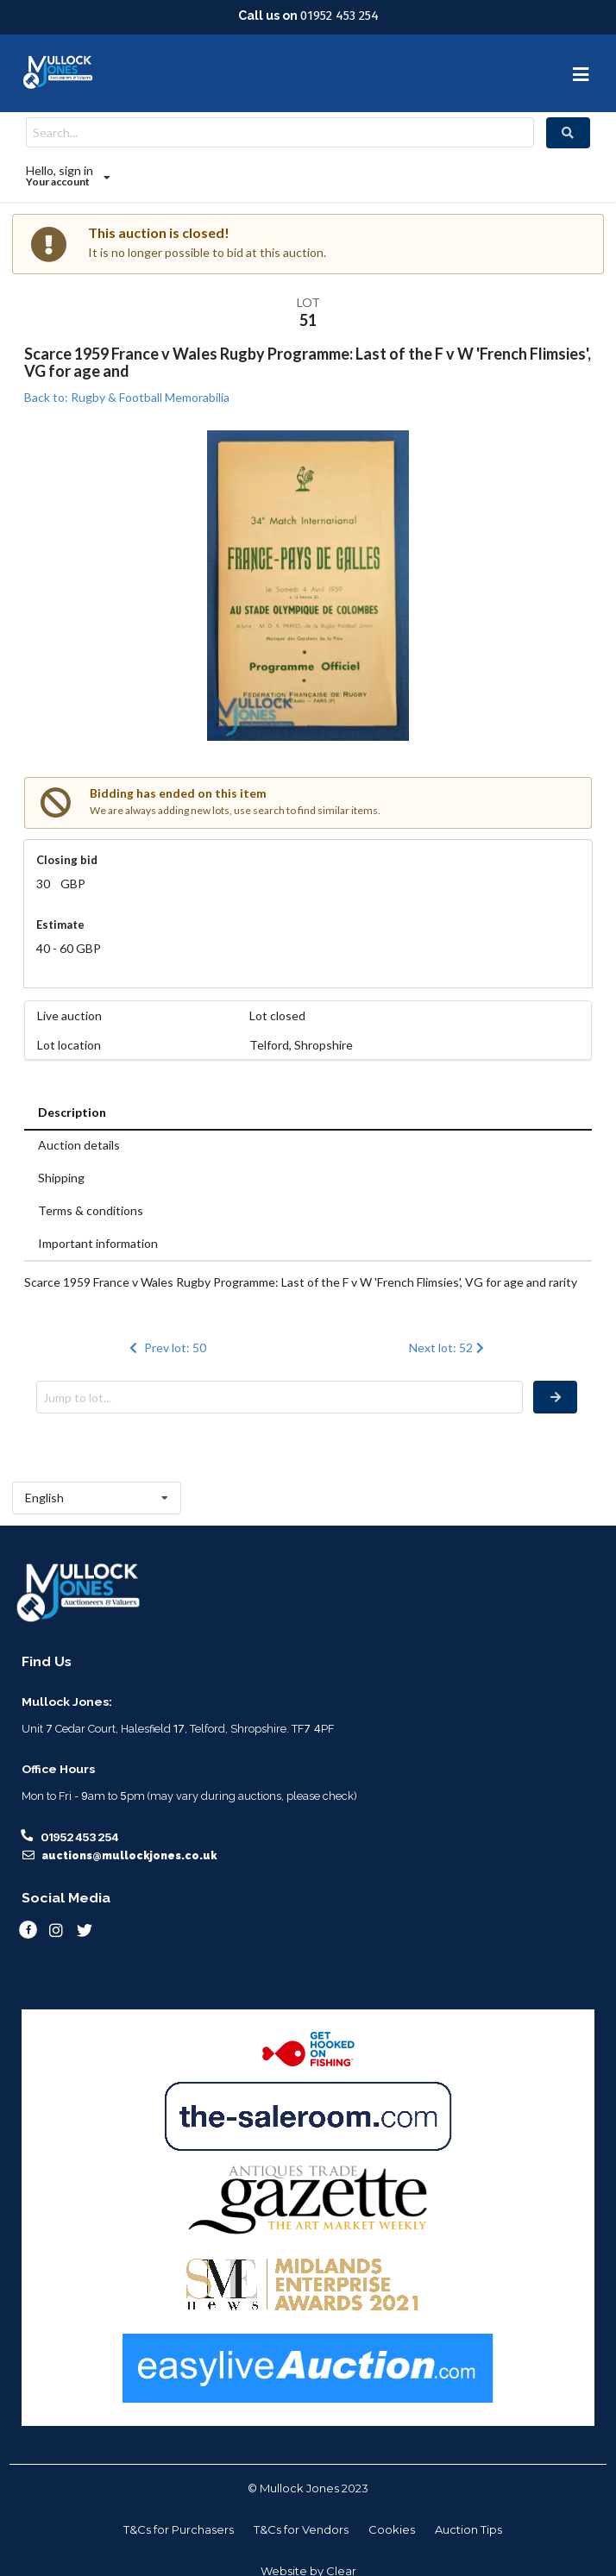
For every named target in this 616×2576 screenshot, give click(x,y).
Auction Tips (468, 2529)
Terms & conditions (90, 1210)
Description (72, 1112)
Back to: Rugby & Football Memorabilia (126, 397)
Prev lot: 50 (165, 1347)
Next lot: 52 (448, 1347)
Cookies (391, 2529)
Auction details (79, 1145)
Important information (98, 1243)
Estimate (60, 924)
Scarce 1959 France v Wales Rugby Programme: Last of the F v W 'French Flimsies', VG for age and (307, 362)
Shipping (61, 1177)
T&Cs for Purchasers (178, 2529)
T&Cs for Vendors (301, 2529)
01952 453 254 (339, 15)
